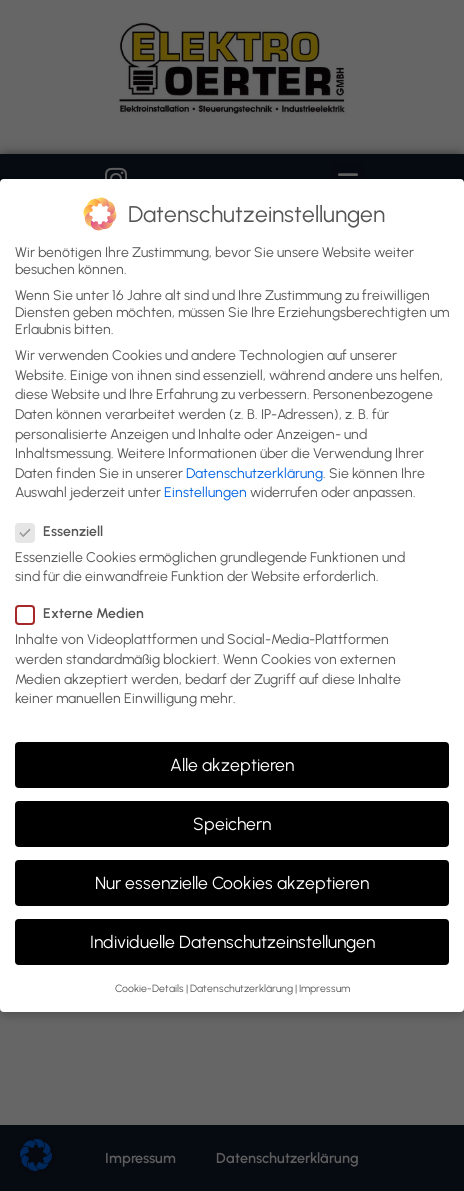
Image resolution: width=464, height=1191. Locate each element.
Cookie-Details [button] (149, 988)
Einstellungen (205, 492)
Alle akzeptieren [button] (232, 764)
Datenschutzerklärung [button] (241, 988)
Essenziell (65, 531)
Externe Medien (86, 613)
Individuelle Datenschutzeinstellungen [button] (232, 941)
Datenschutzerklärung (254, 473)
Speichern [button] (232, 823)
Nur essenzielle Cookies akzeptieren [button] (232, 882)
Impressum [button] (324, 988)
